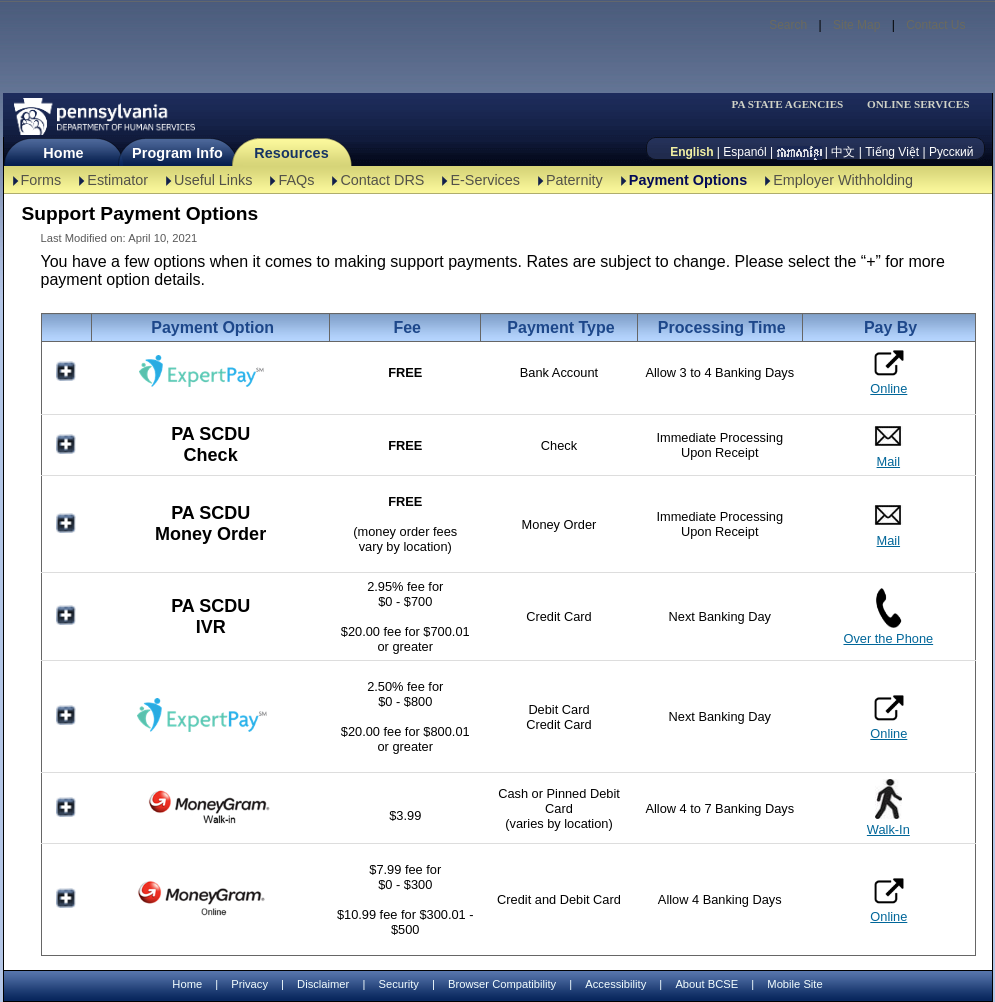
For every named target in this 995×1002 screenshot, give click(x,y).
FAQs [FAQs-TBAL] (296, 180)
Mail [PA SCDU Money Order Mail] (888, 540)
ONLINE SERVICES (918, 104)
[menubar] (794, 104)
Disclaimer (323, 984)
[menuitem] (794, 104)
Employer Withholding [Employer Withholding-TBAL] (843, 180)
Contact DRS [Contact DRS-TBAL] (382, 180)
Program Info (177, 153)
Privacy (249, 984)
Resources (291, 153)
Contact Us (935, 25)
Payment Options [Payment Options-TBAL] (688, 180)
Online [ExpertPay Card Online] (888, 717)
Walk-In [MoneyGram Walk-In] (888, 829)
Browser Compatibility (502, 984)
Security (398, 984)
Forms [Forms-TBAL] (41, 180)
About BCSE (706, 984)
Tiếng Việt (892, 152)
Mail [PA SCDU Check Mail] (888, 461)
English (691, 152)
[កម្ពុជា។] (799, 152)
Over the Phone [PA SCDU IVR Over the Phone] (888, 638)
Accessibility (615, 984)
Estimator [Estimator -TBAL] (117, 180)
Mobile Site (794, 984)
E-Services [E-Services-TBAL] (485, 180)
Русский (951, 152)
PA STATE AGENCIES (787, 104)
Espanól (744, 152)
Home (63, 153)
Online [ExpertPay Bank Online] (888, 372)
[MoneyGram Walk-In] (211, 822)
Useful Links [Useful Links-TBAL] (213, 180)
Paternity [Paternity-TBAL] (574, 180)
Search (788, 25)
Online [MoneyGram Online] (888, 900)
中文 (843, 152)
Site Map (856, 25)
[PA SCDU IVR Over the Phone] (888, 623)
